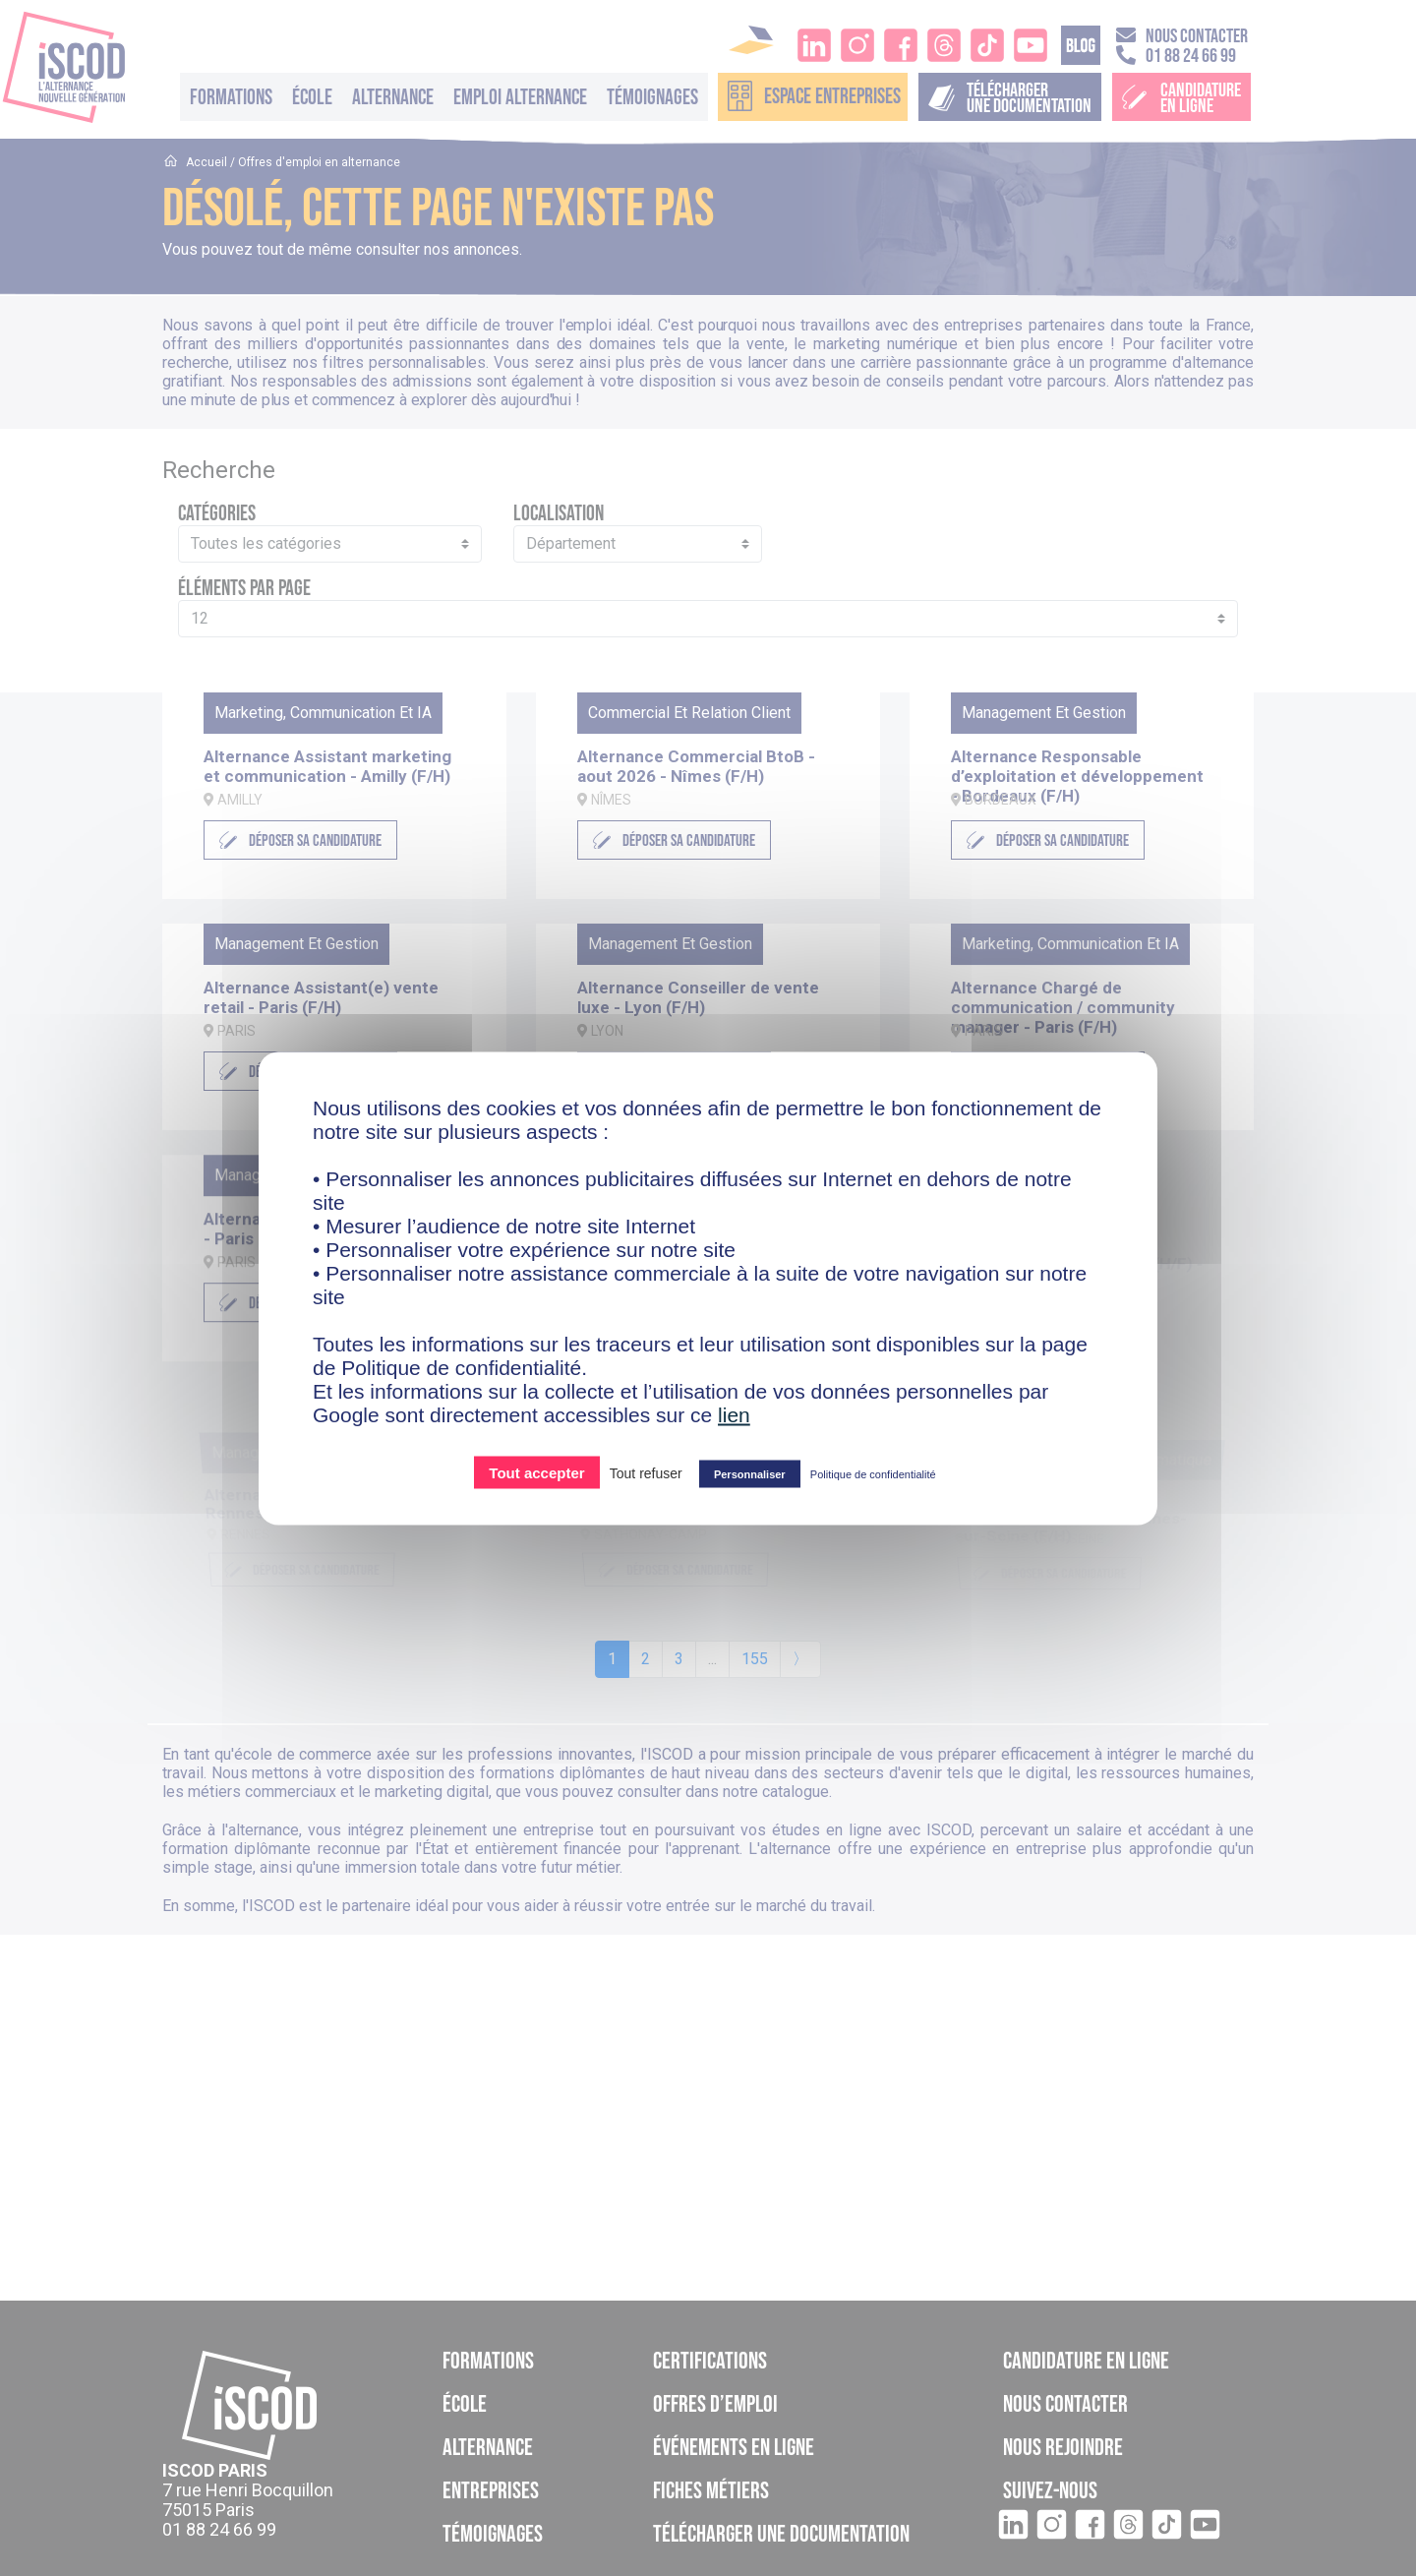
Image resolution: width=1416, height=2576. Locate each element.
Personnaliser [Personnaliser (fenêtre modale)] (750, 1473)
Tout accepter (536, 1472)
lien (734, 1414)
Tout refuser (646, 1472)
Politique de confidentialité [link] (873, 1473)
